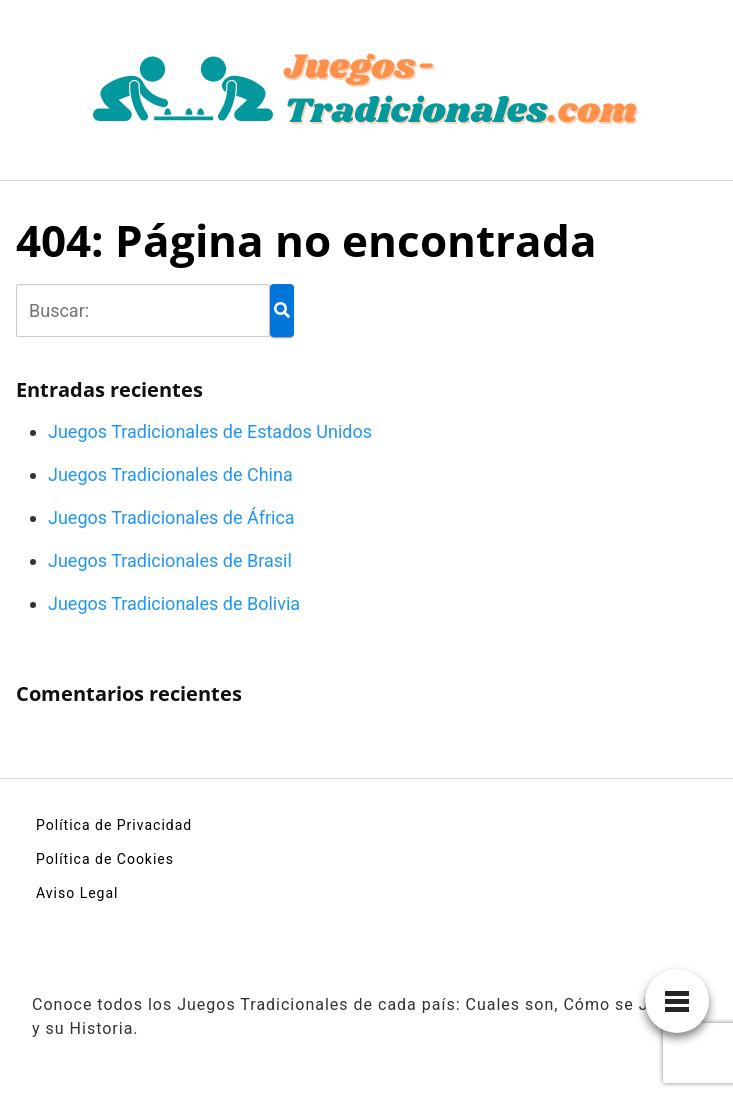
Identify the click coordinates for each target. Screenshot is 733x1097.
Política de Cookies (105, 859)
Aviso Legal (77, 893)
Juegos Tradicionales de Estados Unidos (210, 431)
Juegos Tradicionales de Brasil (170, 560)
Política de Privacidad (114, 825)
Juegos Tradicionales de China (170, 474)
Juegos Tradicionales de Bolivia (174, 603)
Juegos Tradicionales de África (171, 517)
